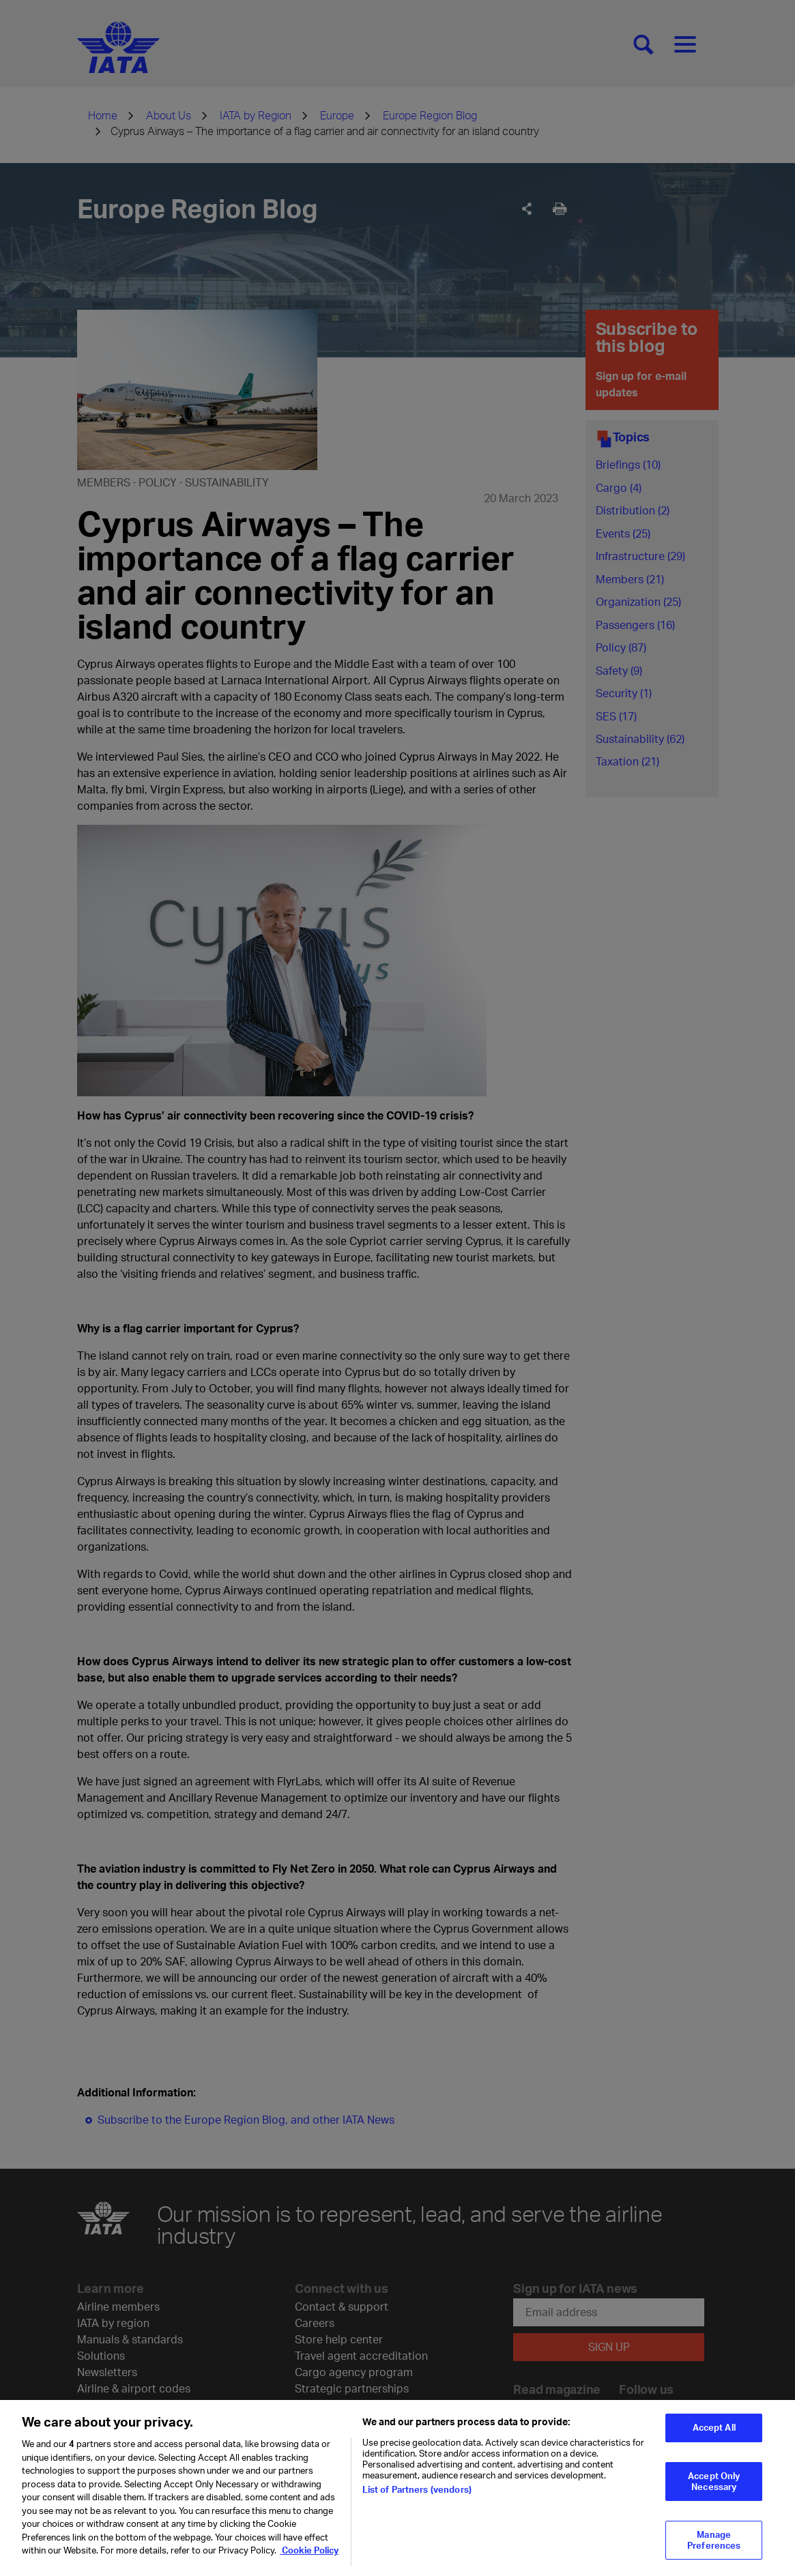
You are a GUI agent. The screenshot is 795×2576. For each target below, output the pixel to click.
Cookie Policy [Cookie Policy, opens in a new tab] (309, 2560)
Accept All (714, 2437)
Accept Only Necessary (714, 2491)
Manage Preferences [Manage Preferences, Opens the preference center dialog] (713, 2550)
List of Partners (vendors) (417, 2498)
